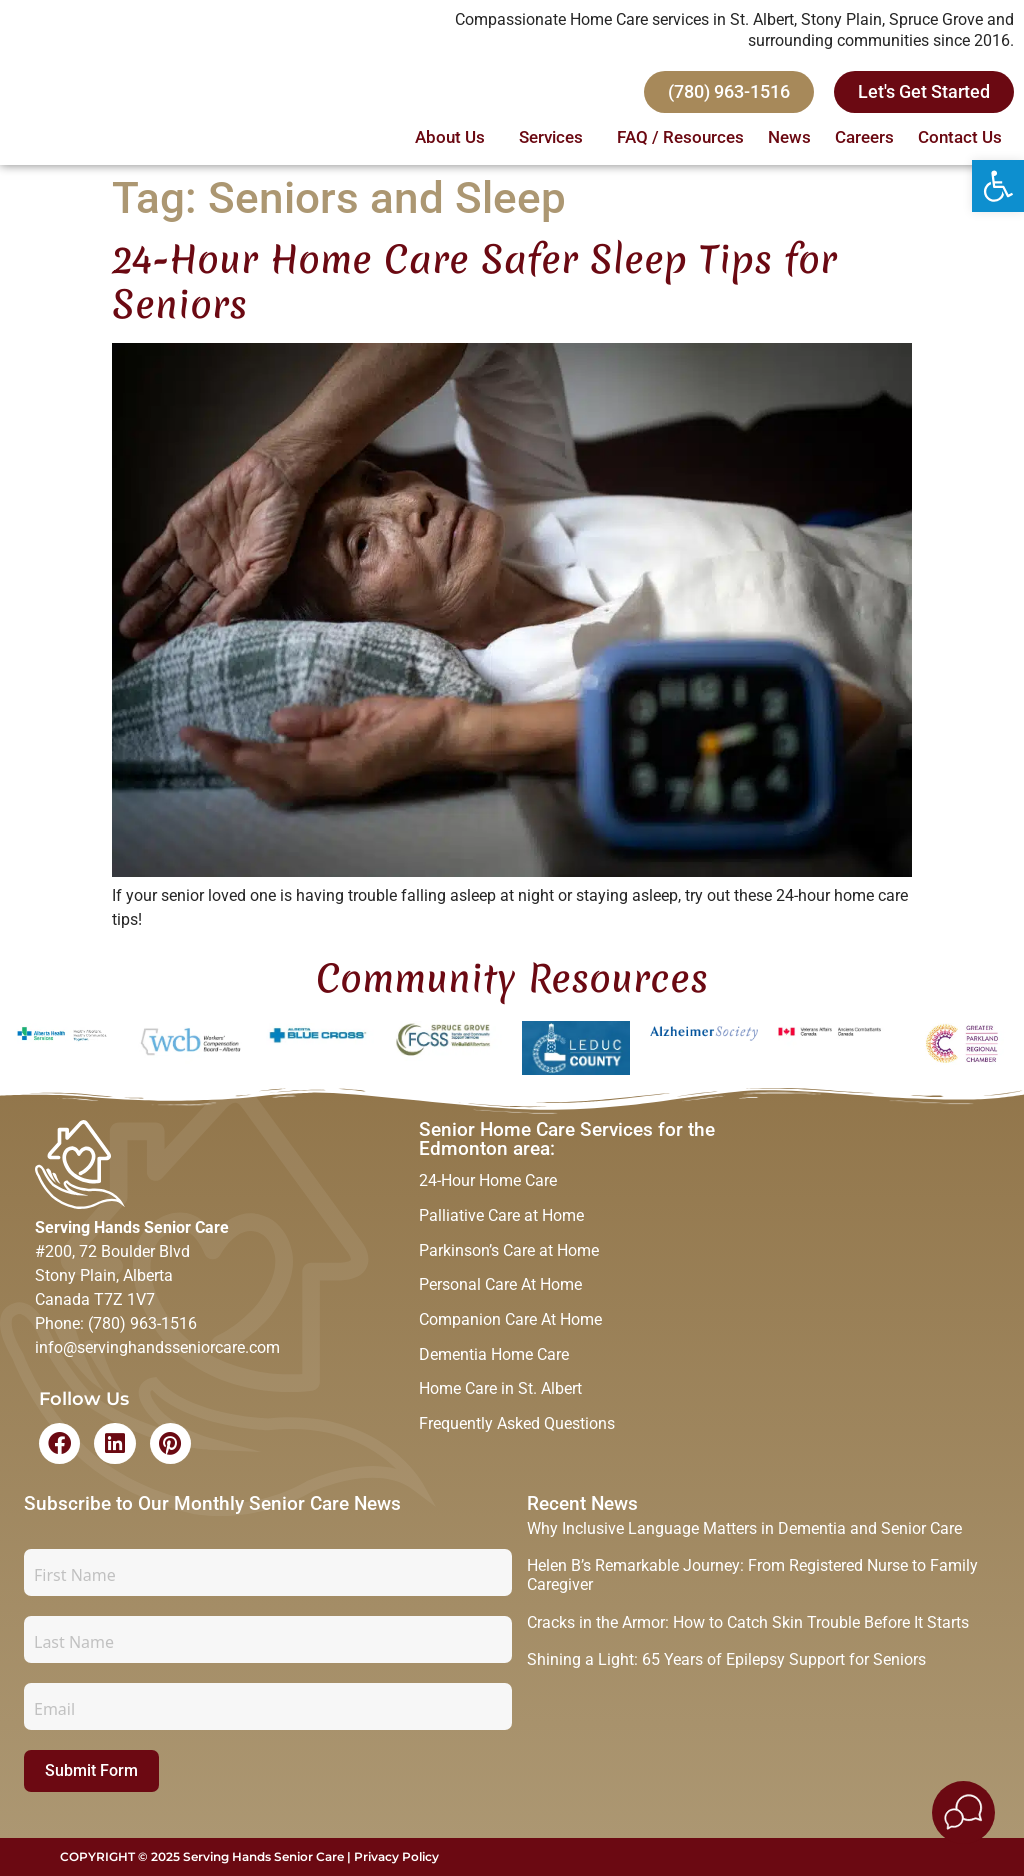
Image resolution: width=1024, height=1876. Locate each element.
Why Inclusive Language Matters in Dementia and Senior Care (744, 1528)
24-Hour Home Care (488, 1181)
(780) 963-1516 (142, 1323)
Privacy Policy (396, 1856)
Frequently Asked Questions (517, 1433)
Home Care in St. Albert (500, 1397)
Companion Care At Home (510, 1325)
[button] (998, 186)
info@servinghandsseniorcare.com (157, 1347)
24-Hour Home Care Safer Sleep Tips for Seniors (474, 281)
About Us (455, 139)
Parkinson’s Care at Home (509, 1253)
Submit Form (91, 1770)
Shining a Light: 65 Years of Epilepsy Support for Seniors (726, 1659)
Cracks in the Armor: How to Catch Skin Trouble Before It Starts (748, 1622)
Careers (864, 139)
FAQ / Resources (680, 139)
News (789, 139)
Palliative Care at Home (501, 1217)
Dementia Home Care (494, 1361)
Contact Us (960, 139)
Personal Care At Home (500, 1289)
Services (556, 139)
